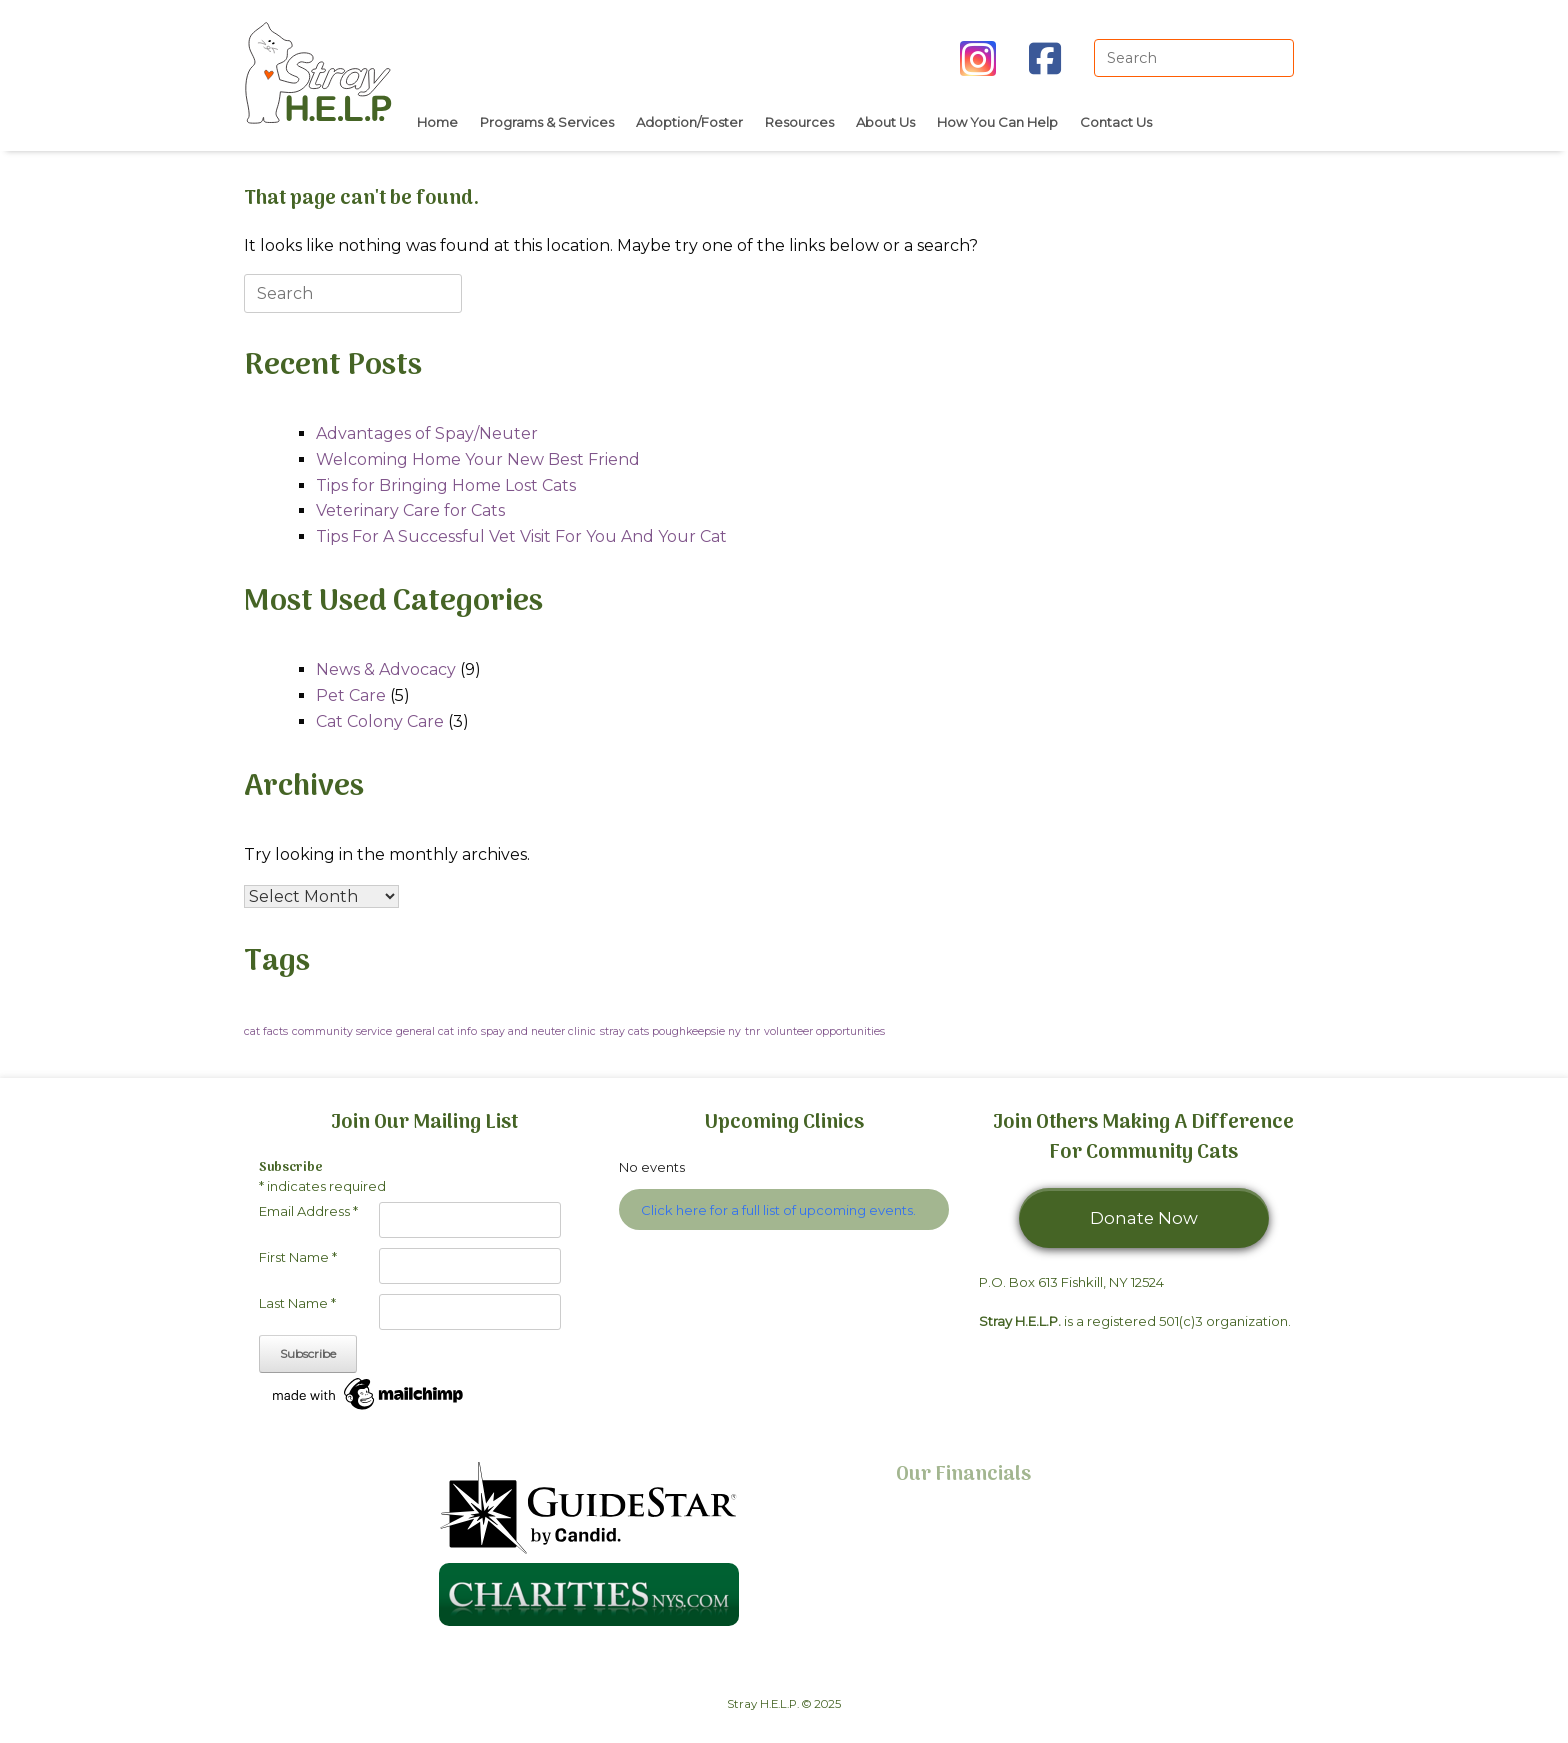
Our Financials (963, 1475)
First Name (298, 1257)
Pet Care (351, 695)
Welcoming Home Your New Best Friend (478, 459)
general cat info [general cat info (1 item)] (436, 1031)
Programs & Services (547, 122)
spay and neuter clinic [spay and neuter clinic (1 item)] (538, 1031)
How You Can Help (997, 122)
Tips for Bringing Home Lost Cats (446, 485)
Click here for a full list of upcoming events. (778, 1210)
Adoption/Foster (689, 122)
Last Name (297, 1303)
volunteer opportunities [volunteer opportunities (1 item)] (824, 1031)
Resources (799, 122)
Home (437, 122)
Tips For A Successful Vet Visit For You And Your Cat (521, 536)
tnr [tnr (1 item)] (752, 1031)
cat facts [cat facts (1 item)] (266, 1031)
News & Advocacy (386, 669)
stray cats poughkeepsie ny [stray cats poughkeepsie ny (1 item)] (670, 1031)
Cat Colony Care (380, 721)
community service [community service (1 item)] (342, 1031)
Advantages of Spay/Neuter (427, 433)
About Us (885, 122)
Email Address (308, 1211)
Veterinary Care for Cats (410, 510)
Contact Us (1116, 122)
